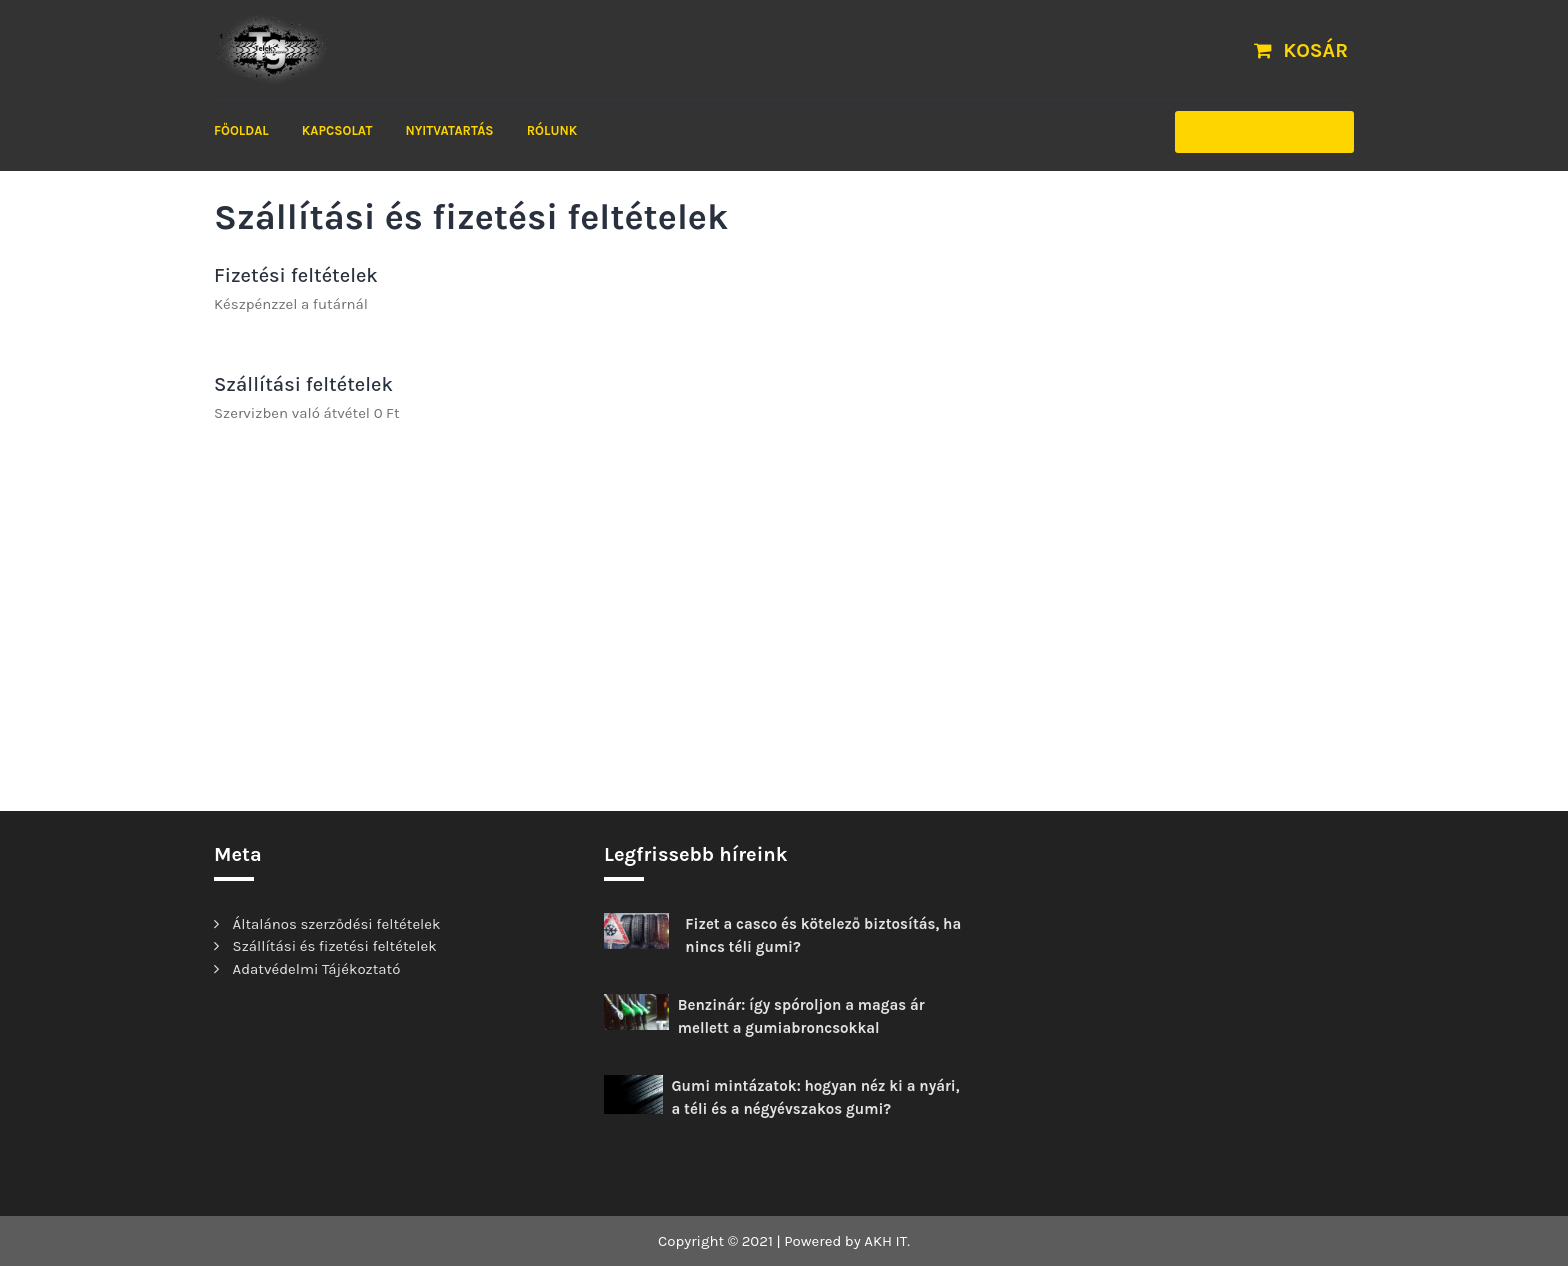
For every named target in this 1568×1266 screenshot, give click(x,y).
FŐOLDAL (241, 130)
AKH (878, 1241)
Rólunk (552, 130)
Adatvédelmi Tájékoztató (317, 969)
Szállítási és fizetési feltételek (335, 946)
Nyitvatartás (449, 130)
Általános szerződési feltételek (337, 924)
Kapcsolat (337, 130)
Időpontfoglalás (1264, 131)
